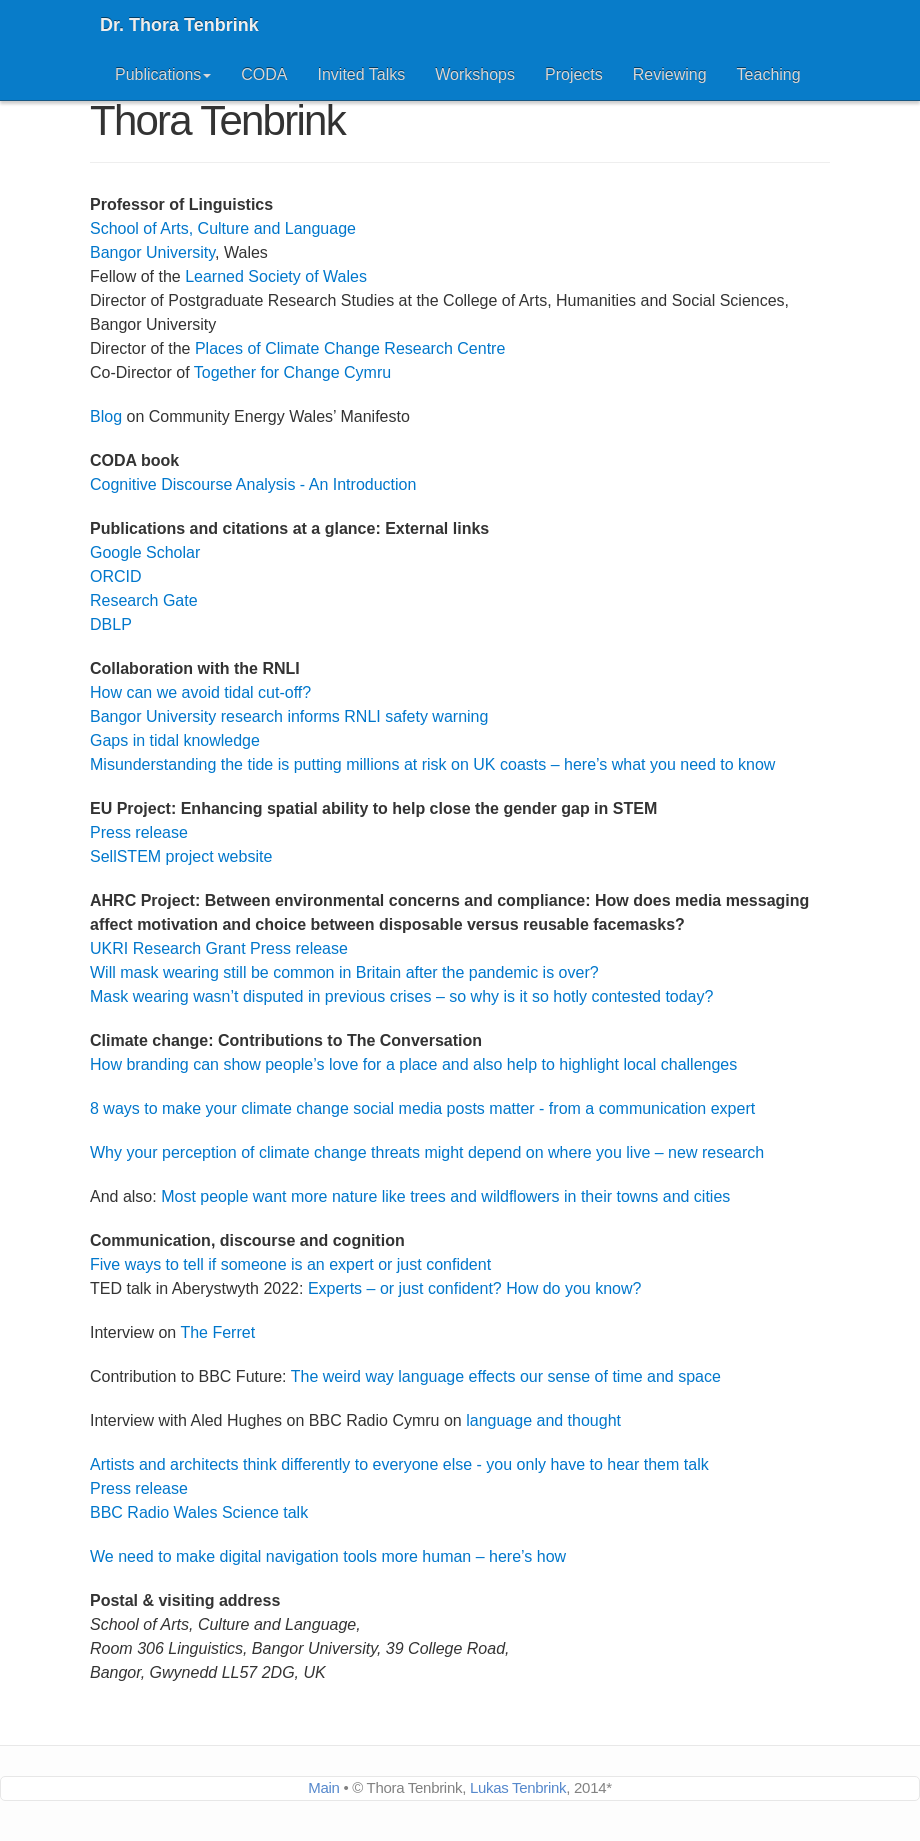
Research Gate (144, 600)
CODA (264, 74)
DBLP (111, 624)
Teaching (769, 74)
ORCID (116, 576)
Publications (163, 74)
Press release (139, 832)
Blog (106, 416)
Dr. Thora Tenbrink (179, 25)
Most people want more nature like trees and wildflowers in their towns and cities (445, 1196)
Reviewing (670, 74)
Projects (574, 74)
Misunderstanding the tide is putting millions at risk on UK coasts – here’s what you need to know (432, 764)
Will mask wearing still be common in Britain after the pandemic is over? (344, 972)
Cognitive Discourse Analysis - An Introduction (253, 484)
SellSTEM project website (181, 856)
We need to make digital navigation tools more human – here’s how (328, 1556)
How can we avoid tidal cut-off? (200, 692)
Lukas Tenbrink (518, 1787)
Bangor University (152, 252)
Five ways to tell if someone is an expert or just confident (290, 1264)
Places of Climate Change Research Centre (350, 348)
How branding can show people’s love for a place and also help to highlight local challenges (413, 1064)
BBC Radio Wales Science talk (199, 1512)
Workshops (475, 74)
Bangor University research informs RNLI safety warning (289, 716)
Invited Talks (362, 74)
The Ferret (217, 1332)
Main (323, 1787)
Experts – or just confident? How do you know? (475, 1288)
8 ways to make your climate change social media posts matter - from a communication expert (422, 1108)
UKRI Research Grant (168, 948)
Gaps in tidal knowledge (175, 740)
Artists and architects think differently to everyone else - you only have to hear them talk (399, 1464)
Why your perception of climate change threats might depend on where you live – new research (427, 1152)
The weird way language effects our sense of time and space (506, 1376)
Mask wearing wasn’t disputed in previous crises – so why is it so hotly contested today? (401, 996)
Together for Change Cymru (292, 372)
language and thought (543, 1420)
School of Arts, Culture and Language (223, 228)
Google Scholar (145, 552)
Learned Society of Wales (276, 276)
